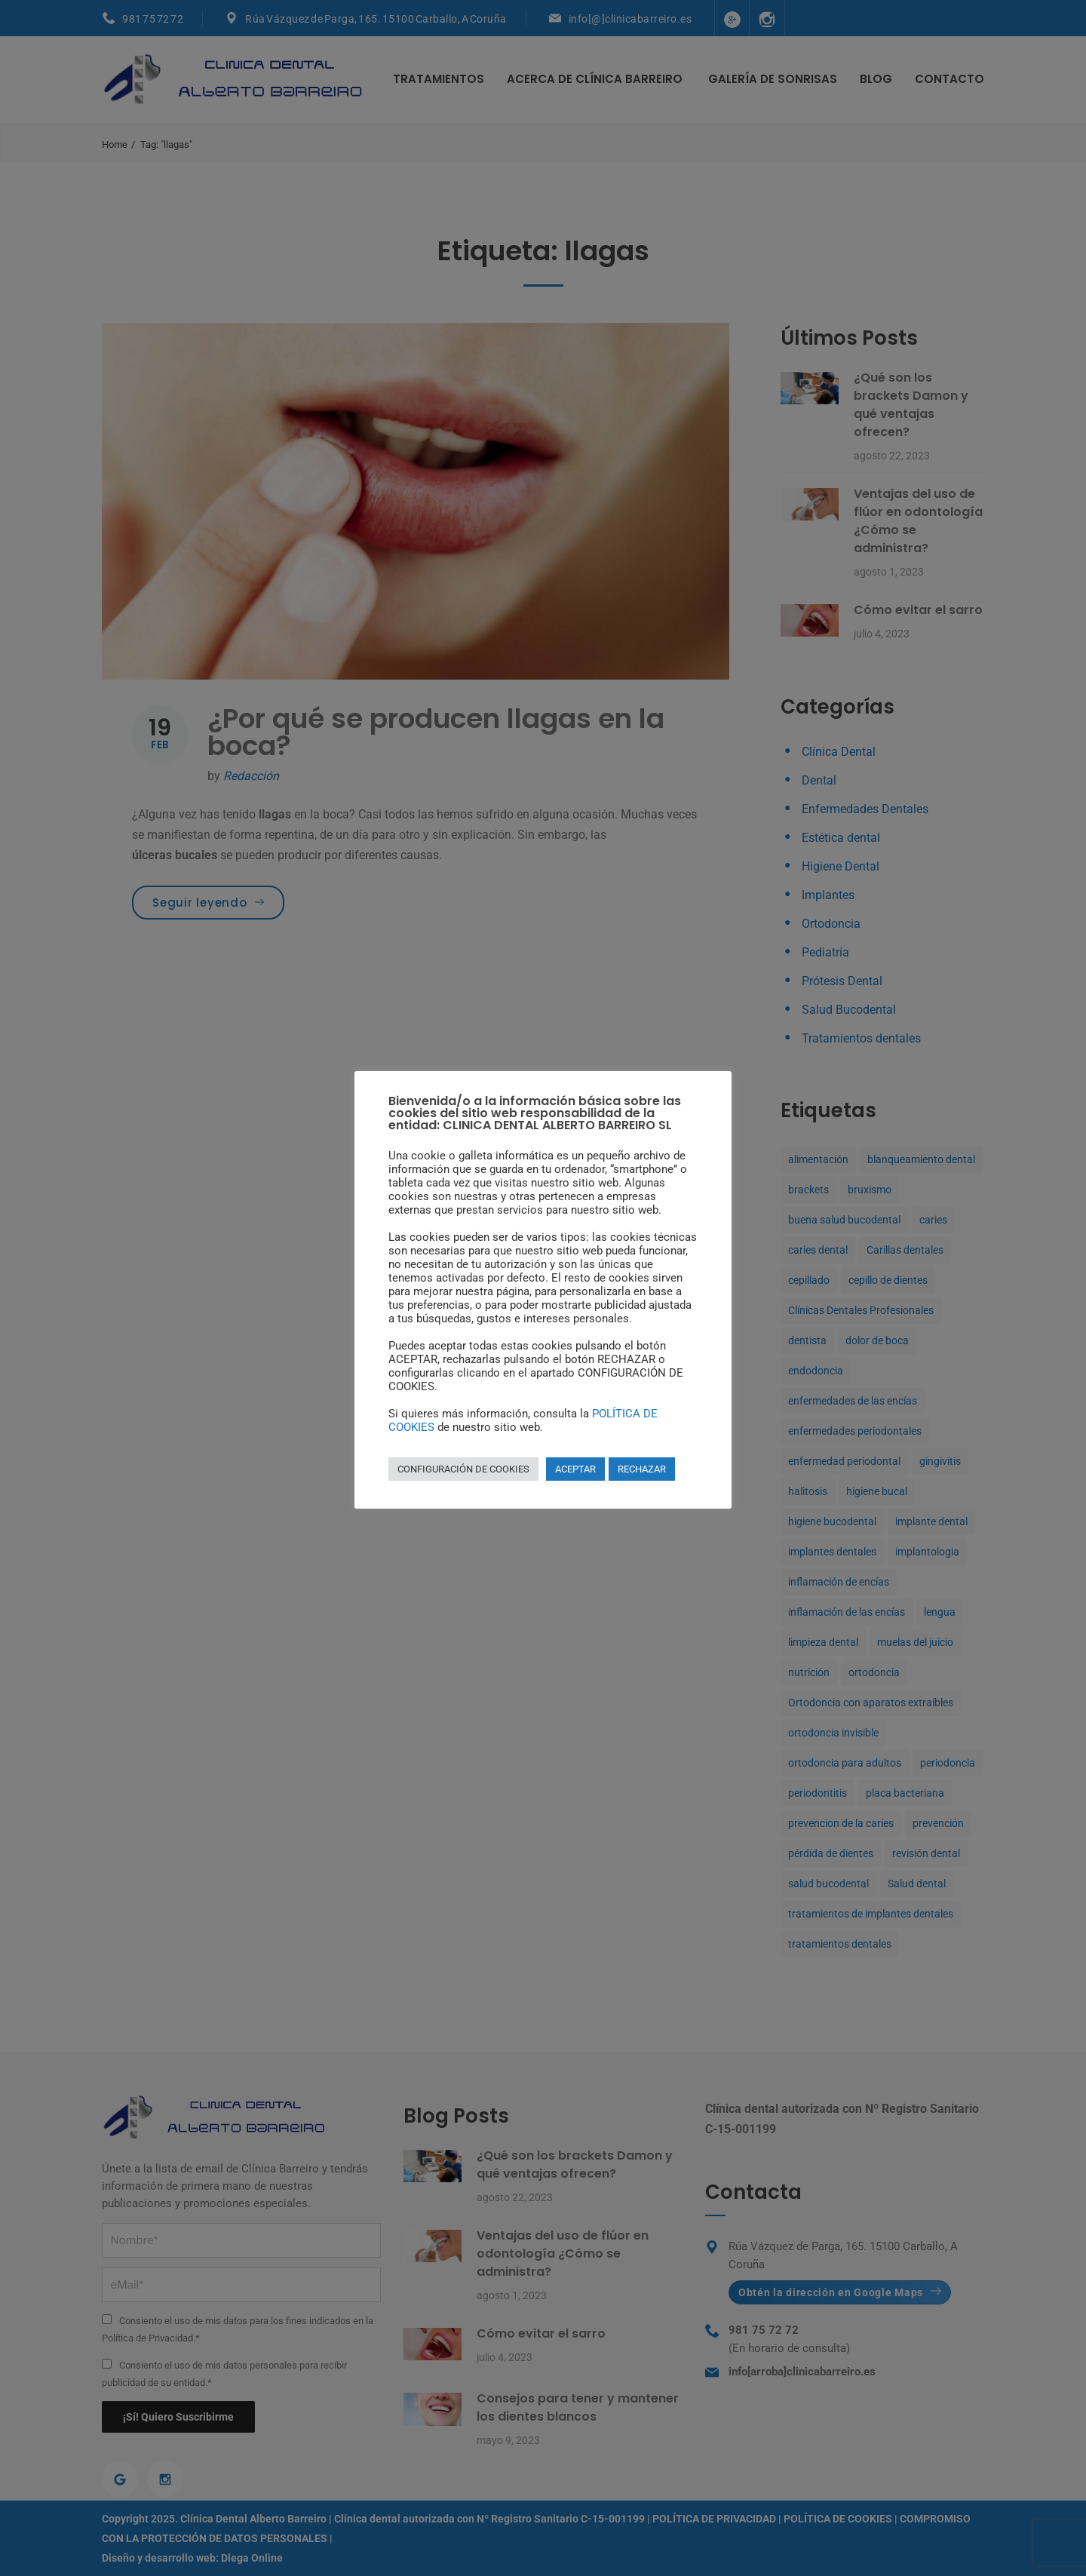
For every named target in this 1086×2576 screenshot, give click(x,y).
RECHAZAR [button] (642, 1469)
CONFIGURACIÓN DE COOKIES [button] (463, 1469)
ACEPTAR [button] (575, 1469)
